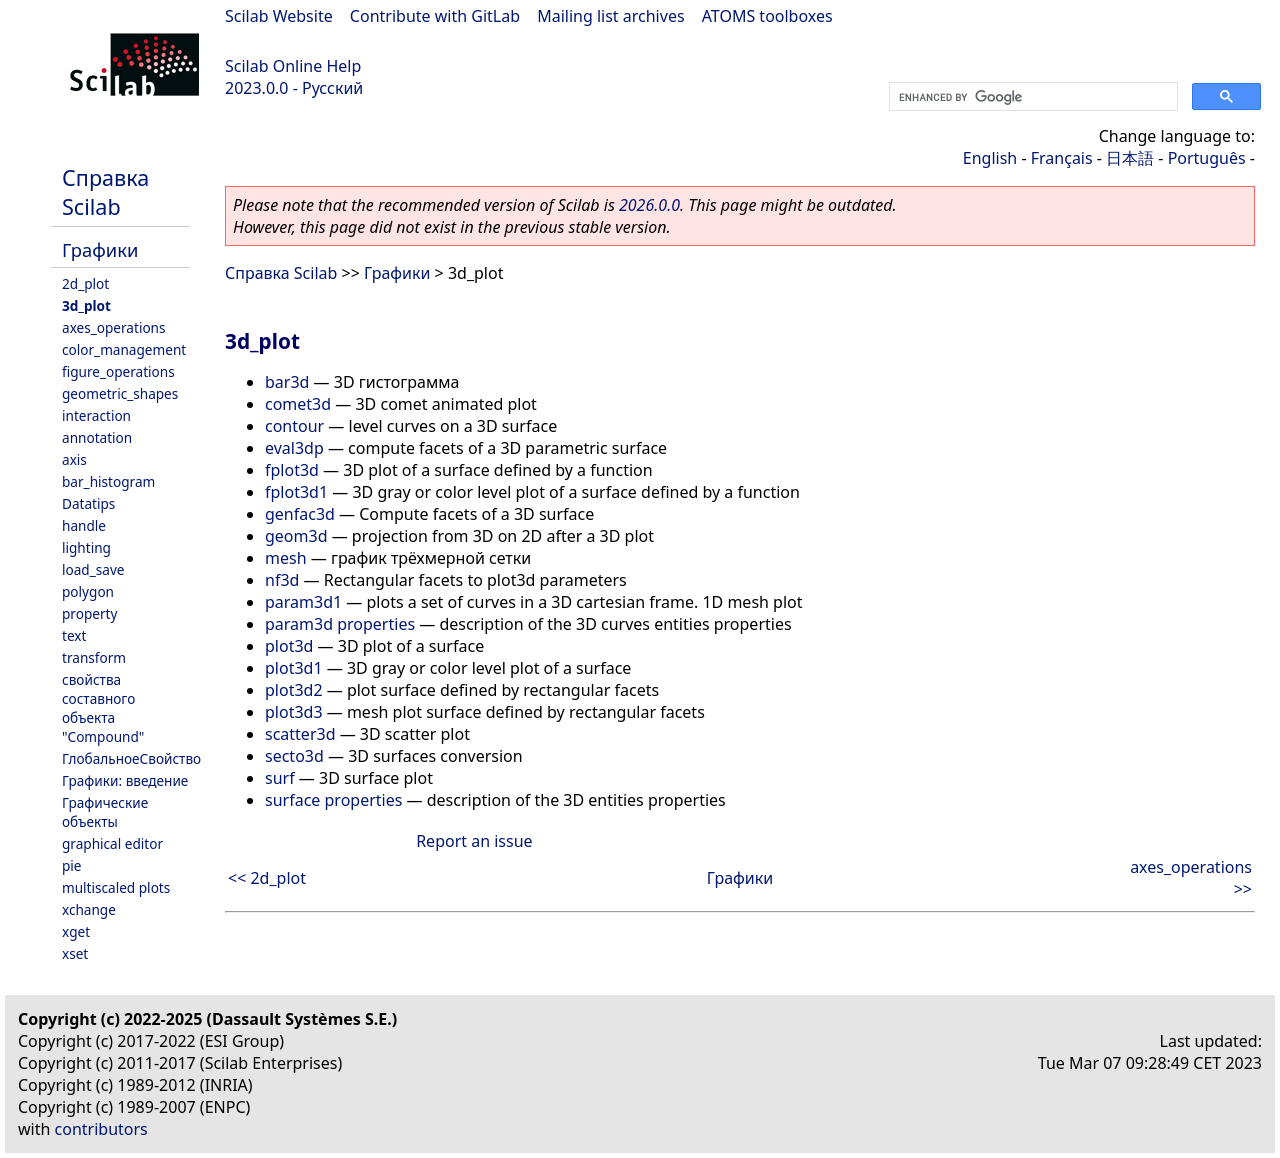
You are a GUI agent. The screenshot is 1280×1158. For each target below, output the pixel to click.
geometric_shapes (120, 393)
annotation (97, 437)
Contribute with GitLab (435, 16)
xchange (89, 909)
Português (1207, 158)
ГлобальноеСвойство (131, 758)
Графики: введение (125, 780)
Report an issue (474, 841)
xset (75, 953)
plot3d (289, 646)
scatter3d (300, 734)
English (990, 158)
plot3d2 (294, 690)
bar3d (287, 382)
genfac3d (300, 514)
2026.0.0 (649, 205)
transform (94, 657)
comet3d (298, 404)
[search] (1031, 97)
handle (84, 525)
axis (74, 459)
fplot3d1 (296, 492)
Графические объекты (105, 812)
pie (72, 865)
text (74, 635)
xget (76, 931)
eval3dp (294, 448)
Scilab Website (279, 16)
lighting (86, 547)
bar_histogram (108, 481)
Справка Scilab (105, 192)
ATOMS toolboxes (767, 16)
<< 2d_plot (267, 878)
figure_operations (118, 371)
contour (294, 426)
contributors (101, 1129)
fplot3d (292, 470)
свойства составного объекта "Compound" (103, 708)
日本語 (1130, 158)
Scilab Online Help (293, 66)
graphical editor (112, 843)
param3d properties (340, 624)
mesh (286, 558)
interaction (96, 415)
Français (1062, 158)
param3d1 (303, 602)
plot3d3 (294, 712)
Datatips (88, 503)
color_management (124, 349)
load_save (93, 569)
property (89, 613)
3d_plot (86, 305)
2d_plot (85, 283)
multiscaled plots (116, 887)
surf (280, 778)
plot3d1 (294, 668)
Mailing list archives (610, 16)
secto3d (294, 756)
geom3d (296, 536)
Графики (100, 249)
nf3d (282, 580)
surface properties (333, 800)
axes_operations (114, 327)
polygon (88, 591)
